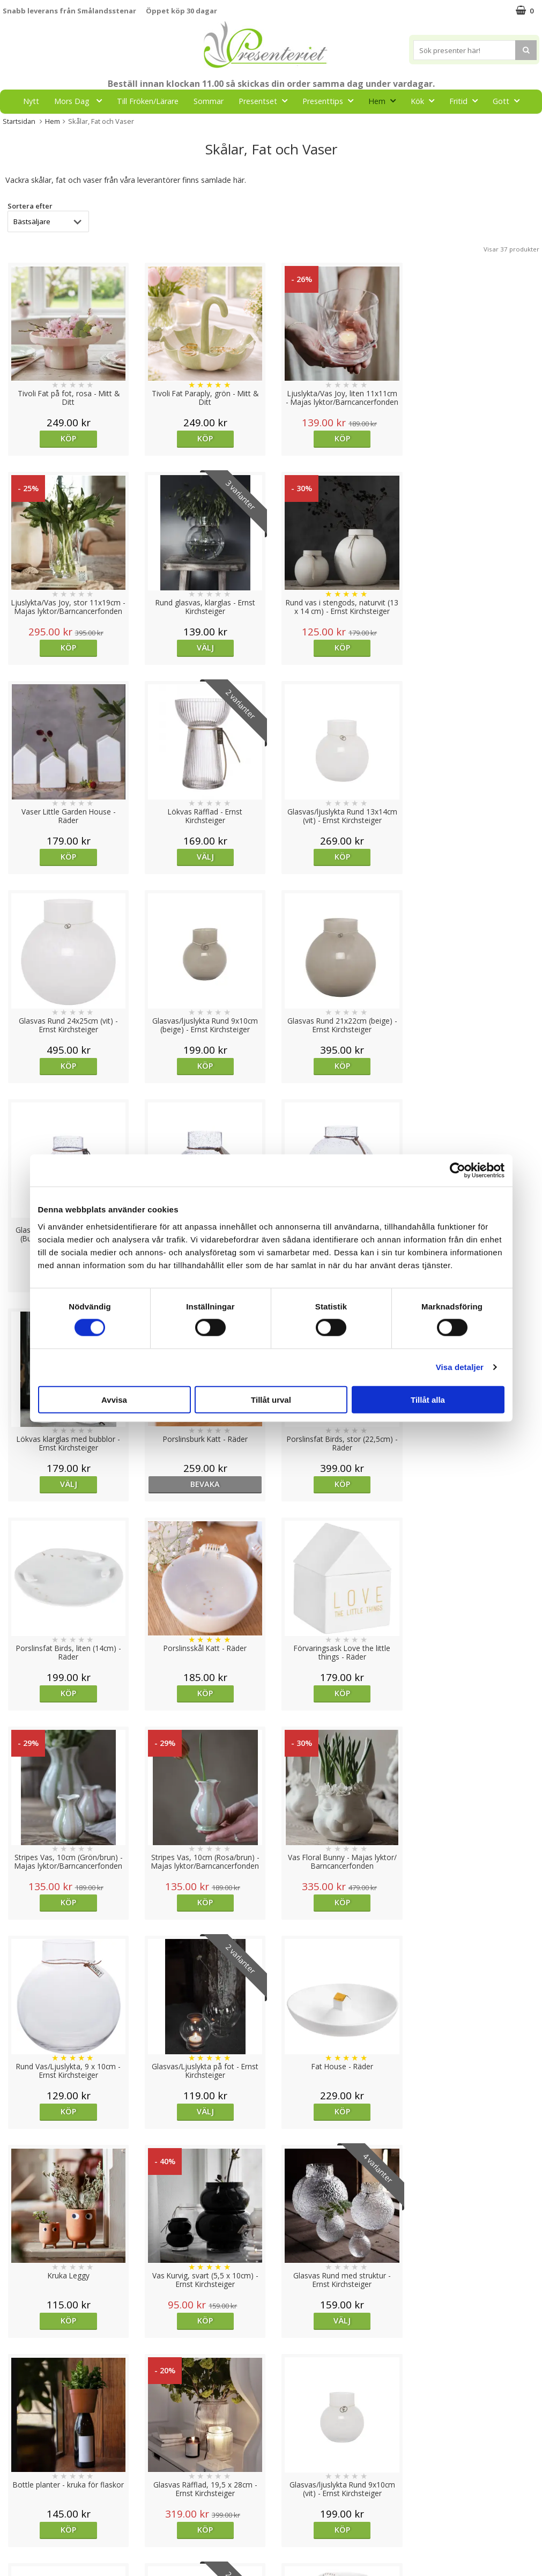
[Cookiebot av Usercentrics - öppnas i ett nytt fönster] (457, 1171)
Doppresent (24, 2557)
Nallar (13, 2541)
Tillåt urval (271, 1399)
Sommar (209, 101)
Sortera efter (30, 206)
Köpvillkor (20, 2492)
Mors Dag (81, 100)
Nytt (31, 101)
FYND (297, 125)
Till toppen (271, 2423)
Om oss (16, 2508)
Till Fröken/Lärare (148, 101)
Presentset (266, 100)
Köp (68, 438)
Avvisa (114, 1399)
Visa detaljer (460, 1367)
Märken (256, 124)
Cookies (17, 2460)
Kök (426, 100)
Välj (67, 647)
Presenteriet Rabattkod (44, 2525)
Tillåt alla (428, 1399)
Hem (385, 100)
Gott (509, 100)
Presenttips (331, 100)
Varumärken (24, 2476)
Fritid (466, 100)
